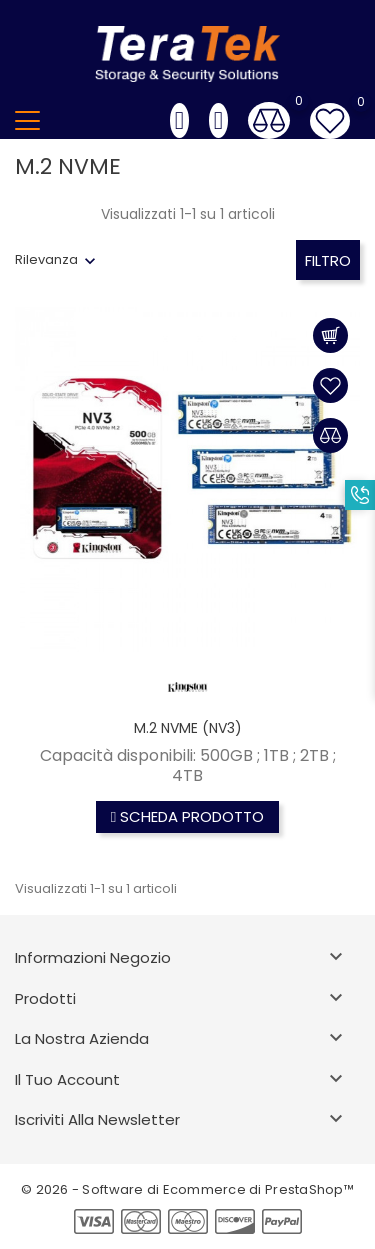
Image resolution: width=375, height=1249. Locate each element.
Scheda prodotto (187, 816)
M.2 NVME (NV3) (188, 728)
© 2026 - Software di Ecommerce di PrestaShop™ (187, 1189)
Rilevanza (46, 259)
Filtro (328, 260)
